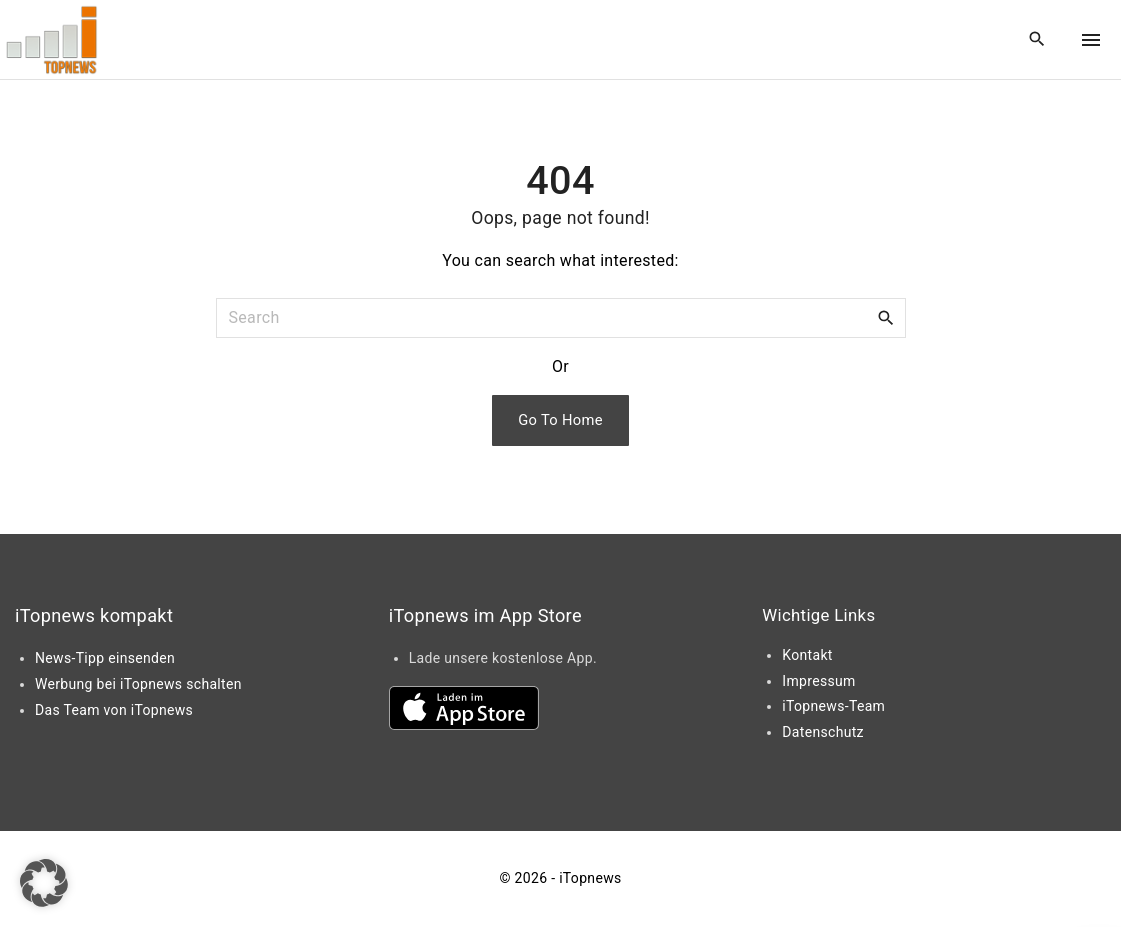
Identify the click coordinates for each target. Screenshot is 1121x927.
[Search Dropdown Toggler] (1037, 40)
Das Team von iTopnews (114, 710)
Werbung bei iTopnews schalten (138, 684)
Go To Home (560, 420)
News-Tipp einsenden (105, 658)
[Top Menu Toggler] (1091, 40)
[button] (44, 883)
